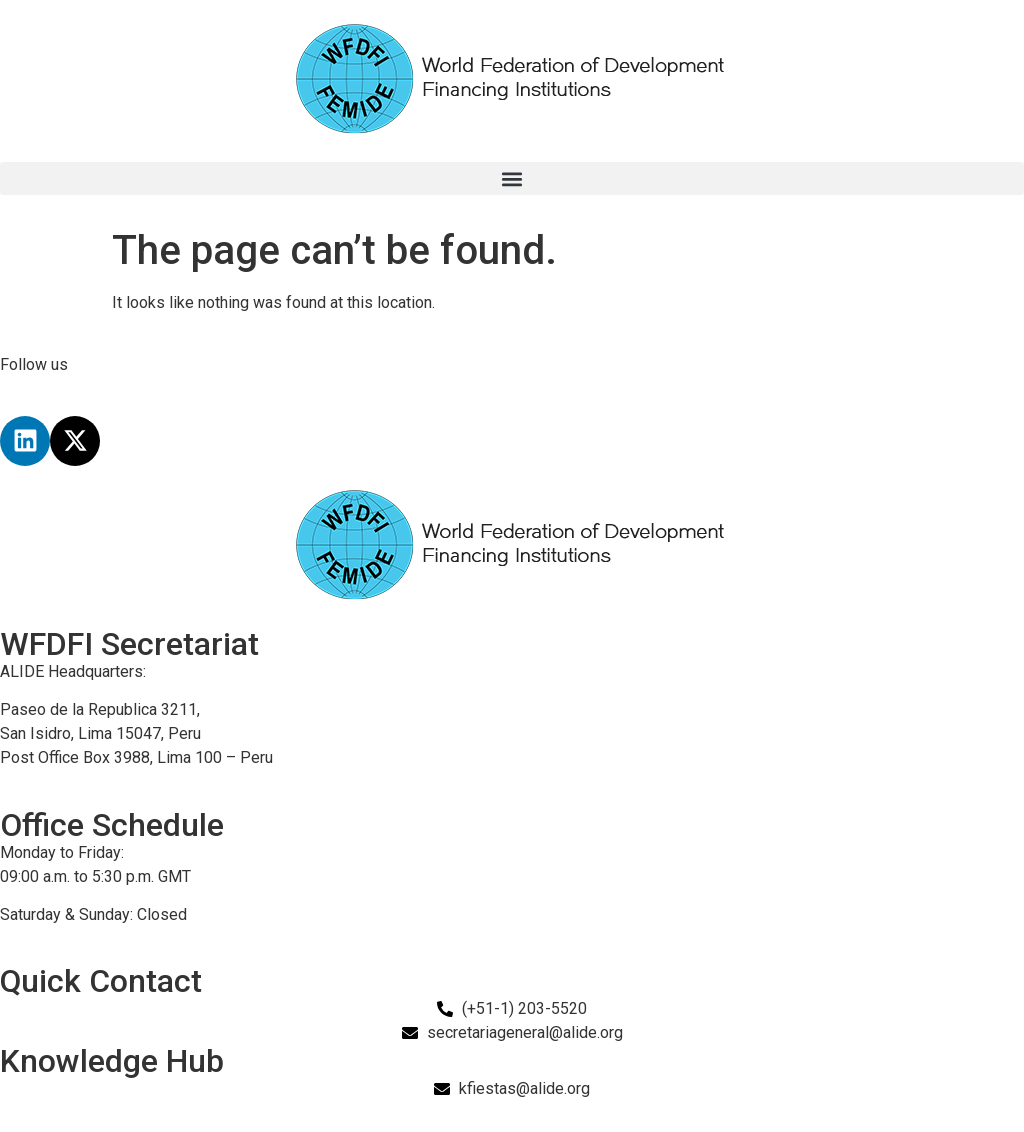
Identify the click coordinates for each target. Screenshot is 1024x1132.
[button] (512, 178)
